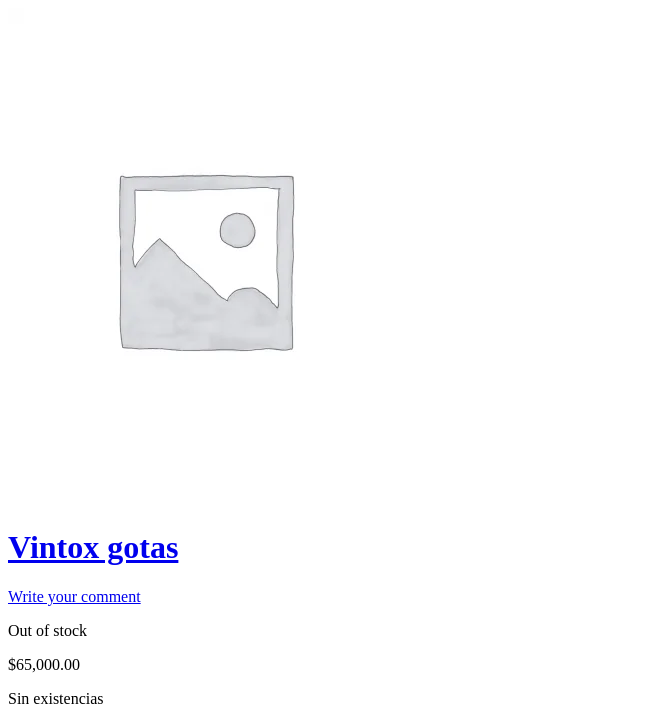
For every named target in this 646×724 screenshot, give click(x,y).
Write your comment (74, 596)
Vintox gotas (93, 547)
